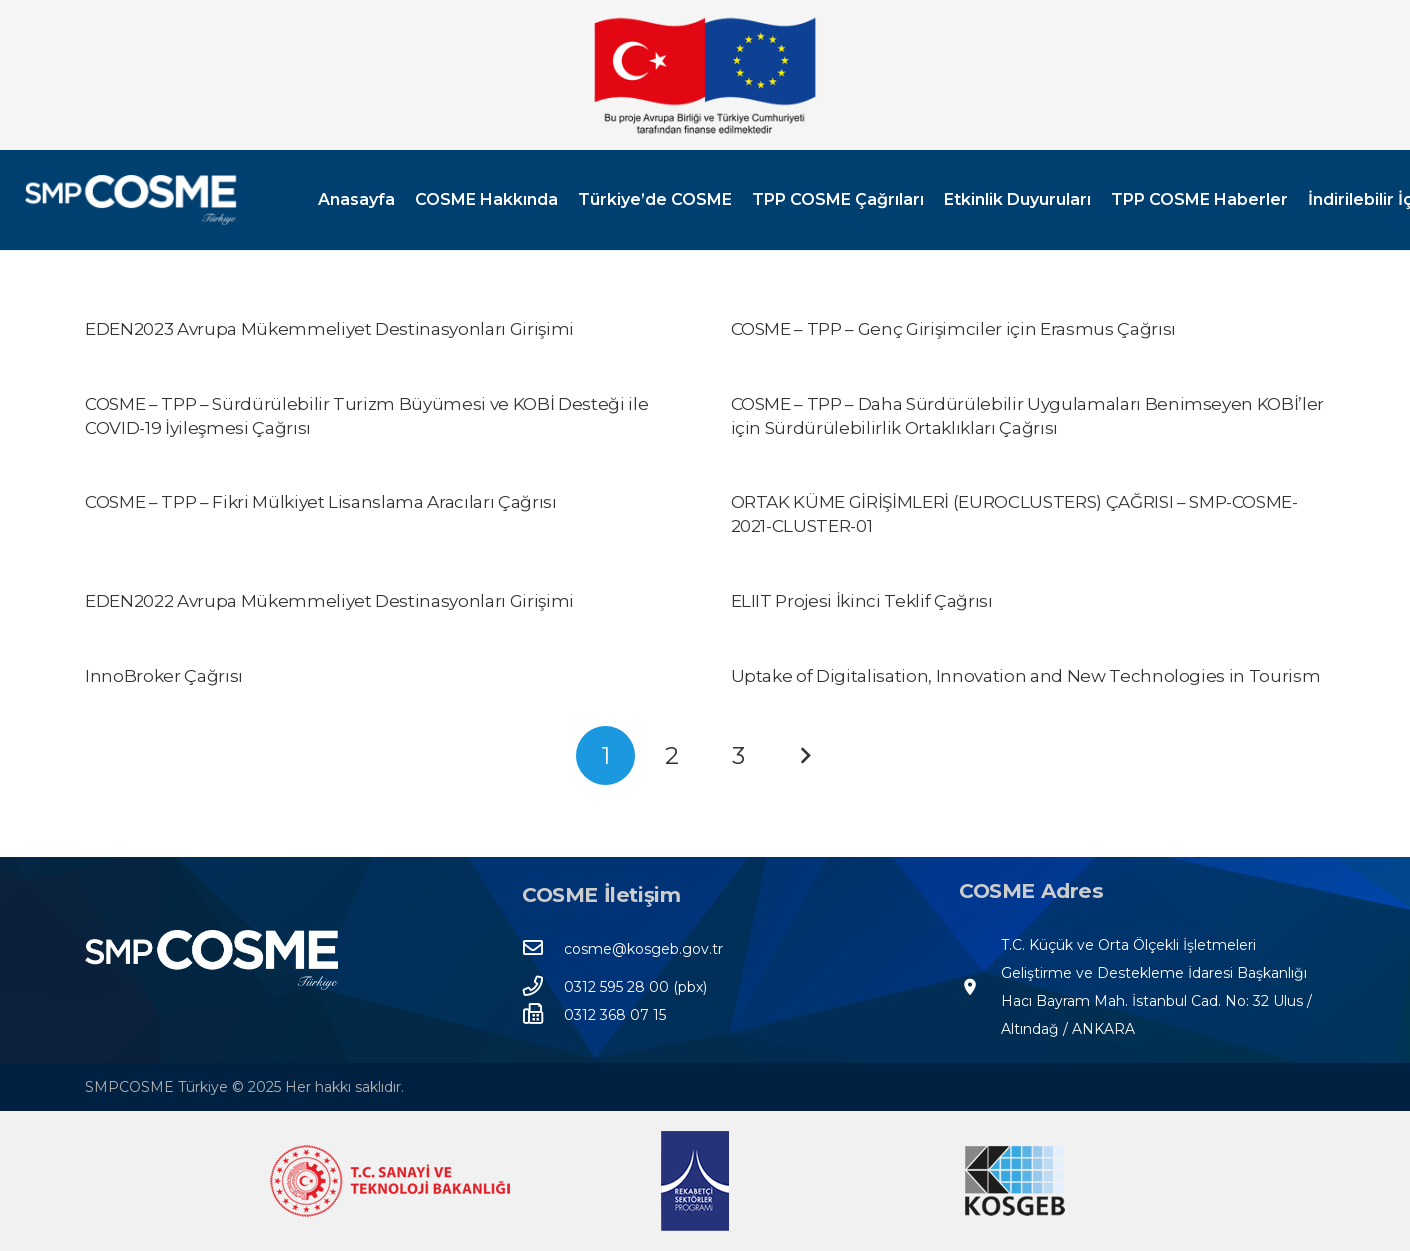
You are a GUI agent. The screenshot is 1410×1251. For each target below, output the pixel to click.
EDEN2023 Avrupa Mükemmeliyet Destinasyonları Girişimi (329, 329)
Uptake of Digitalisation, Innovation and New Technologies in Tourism (1026, 676)
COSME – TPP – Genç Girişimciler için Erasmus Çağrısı (953, 329)
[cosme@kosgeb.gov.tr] (543, 949)
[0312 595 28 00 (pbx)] (543, 987)
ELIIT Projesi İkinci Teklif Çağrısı (862, 601)
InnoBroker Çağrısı (164, 676)
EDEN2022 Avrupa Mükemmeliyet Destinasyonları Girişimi (329, 601)
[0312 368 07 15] (543, 1015)
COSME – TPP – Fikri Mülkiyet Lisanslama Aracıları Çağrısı (321, 502)
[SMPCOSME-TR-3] (130, 200)
